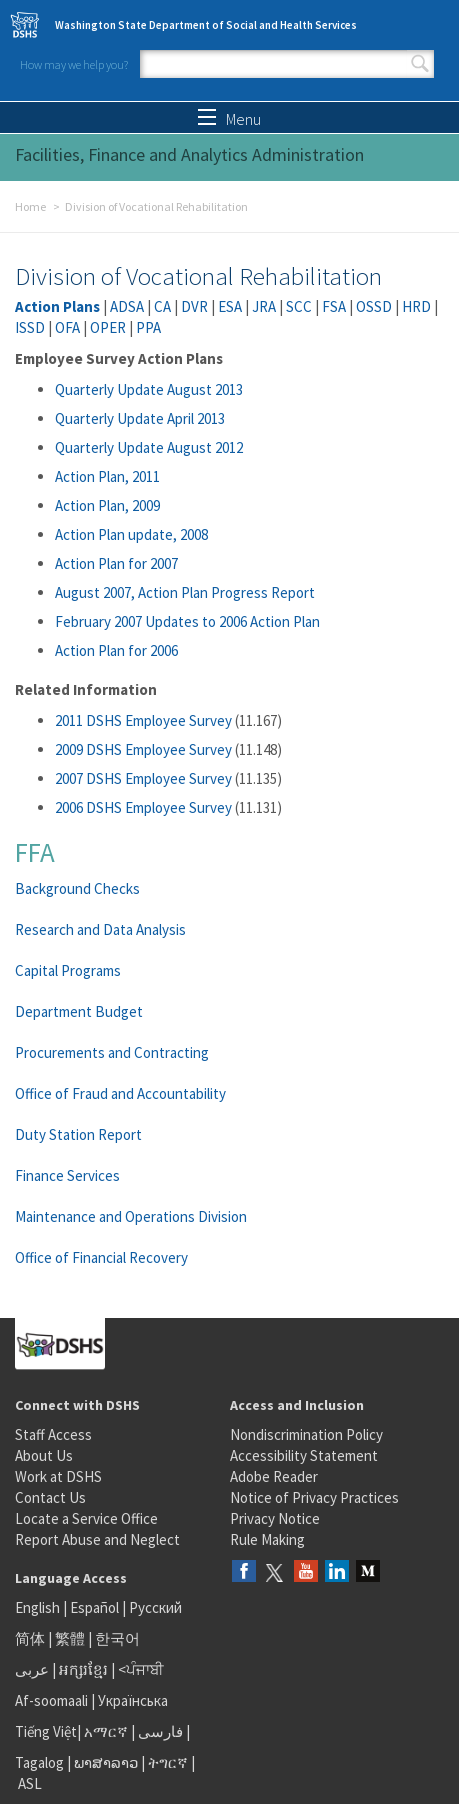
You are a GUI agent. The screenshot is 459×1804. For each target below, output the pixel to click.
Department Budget (79, 1011)
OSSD (374, 306)
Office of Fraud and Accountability (120, 1093)
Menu (229, 119)
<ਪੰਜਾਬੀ (141, 1669)
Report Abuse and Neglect (97, 1539)
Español (94, 1607)
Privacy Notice (275, 1518)
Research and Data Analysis (100, 929)
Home (30, 206)
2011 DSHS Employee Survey (143, 720)
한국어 (117, 1638)
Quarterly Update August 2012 (149, 447)
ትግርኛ (168, 1762)
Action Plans (57, 306)
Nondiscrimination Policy (306, 1434)
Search (420, 64)
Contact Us (50, 1497)
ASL (30, 1783)
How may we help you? (74, 64)
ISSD (30, 327)
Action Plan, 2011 (107, 476)
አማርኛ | (109, 1731)
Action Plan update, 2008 (131, 534)
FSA (334, 306)
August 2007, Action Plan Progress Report (185, 592)
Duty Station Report (78, 1134)
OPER (108, 327)
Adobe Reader (274, 1476)
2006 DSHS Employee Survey (143, 807)
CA (162, 306)
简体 (30, 1638)
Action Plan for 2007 (116, 563)
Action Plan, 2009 (107, 505)
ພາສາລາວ (106, 1762)
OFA (67, 327)
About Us (44, 1455)
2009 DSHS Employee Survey (143, 749)
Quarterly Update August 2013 (149, 389)
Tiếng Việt (46, 1731)
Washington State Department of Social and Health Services (206, 25)
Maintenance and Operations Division (131, 1216)
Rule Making (267, 1539)
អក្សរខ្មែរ (83, 1669)
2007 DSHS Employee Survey (143, 778)
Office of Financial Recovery (101, 1257)
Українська (133, 1700)
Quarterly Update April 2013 (140, 418)
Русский (155, 1607)
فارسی (159, 1731)
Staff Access (53, 1434)
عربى (32, 1669)
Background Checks (77, 888)
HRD (416, 306)
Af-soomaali (51, 1700)
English (39, 1607)
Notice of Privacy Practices (314, 1497)
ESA (230, 306)
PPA (148, 327)
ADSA (127, 306)
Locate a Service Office (86, 1518)
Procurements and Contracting (112, 1052)
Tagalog (39, 1762)
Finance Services (67, 1175)
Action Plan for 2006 (116, 650)
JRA (264, 306)
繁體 (71, 1638)
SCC (299, 306)
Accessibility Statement (304, 1455)
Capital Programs (68, 970)
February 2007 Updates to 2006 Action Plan (187, 621)
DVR (194, 306)
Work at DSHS (58, 1476)
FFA (35, 852)
